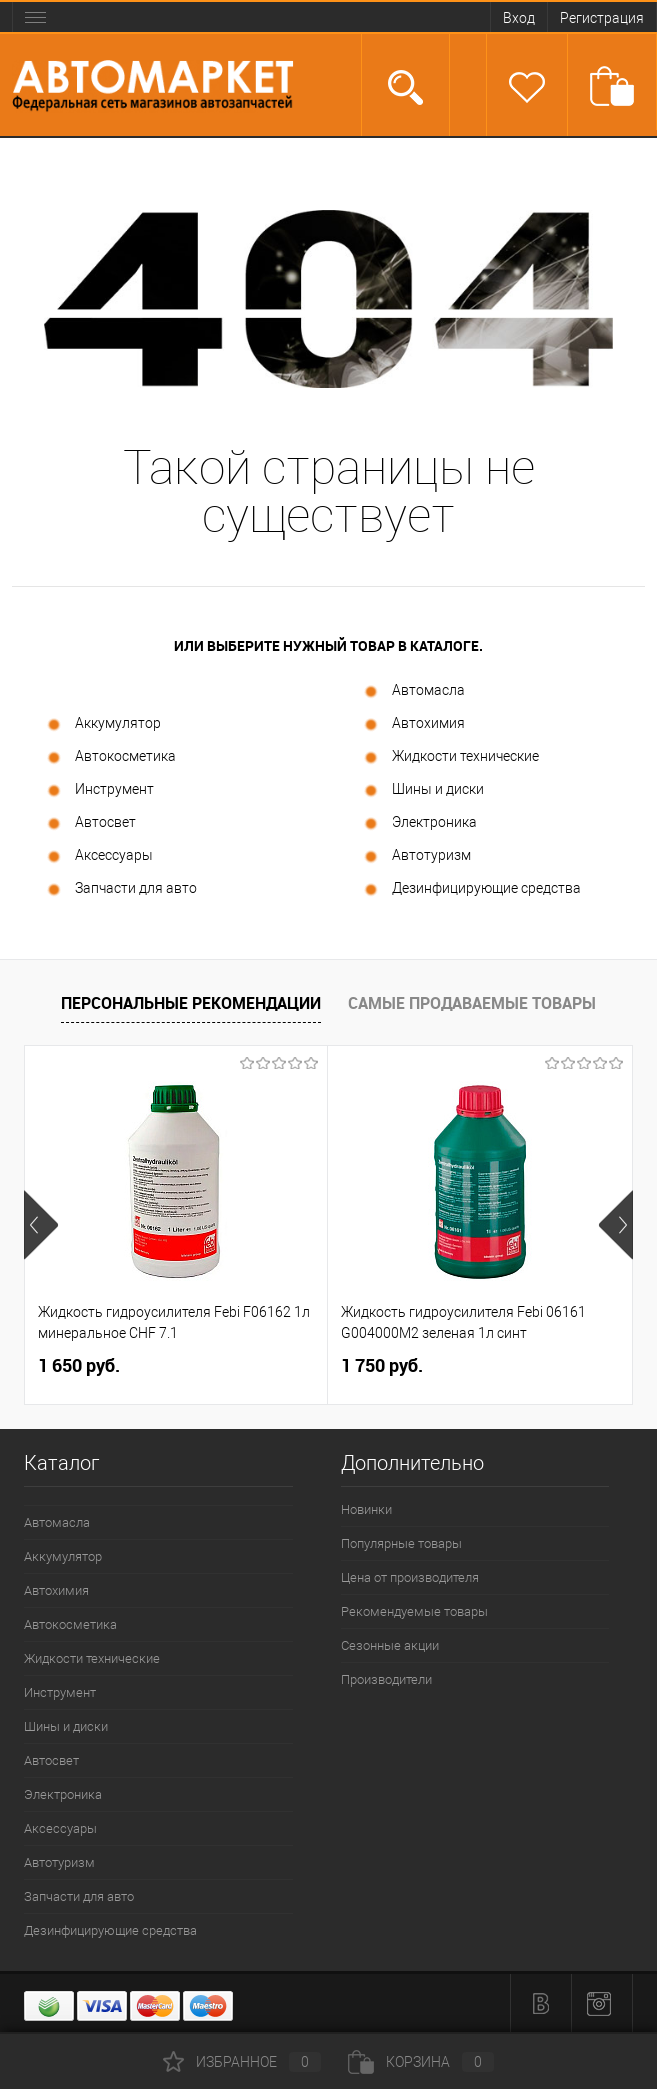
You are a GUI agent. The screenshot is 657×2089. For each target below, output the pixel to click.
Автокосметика (110, 757)
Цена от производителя (410, 1577)
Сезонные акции (390, 1645)
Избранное (242, 2062)
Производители (386, 1679)
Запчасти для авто (121, 889)
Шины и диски (423, 790)
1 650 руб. (79, 1365)
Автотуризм (416, 856)
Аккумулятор (103, 724)
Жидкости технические (450, 757)
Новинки (366, 1509)
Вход (519, 18)
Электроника (419, 823)
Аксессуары (99, 856)
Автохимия (413, 724)
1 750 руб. (382, 1365)
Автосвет (90, 823)
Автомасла (413, 691)
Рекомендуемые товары (414, 1611)
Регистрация (602, 18)
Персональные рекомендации (191, 1003)
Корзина (421, 2062)
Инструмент (99, 790)
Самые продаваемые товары (472, 1003)
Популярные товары (401, 1543)
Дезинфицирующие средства (471, 889)
